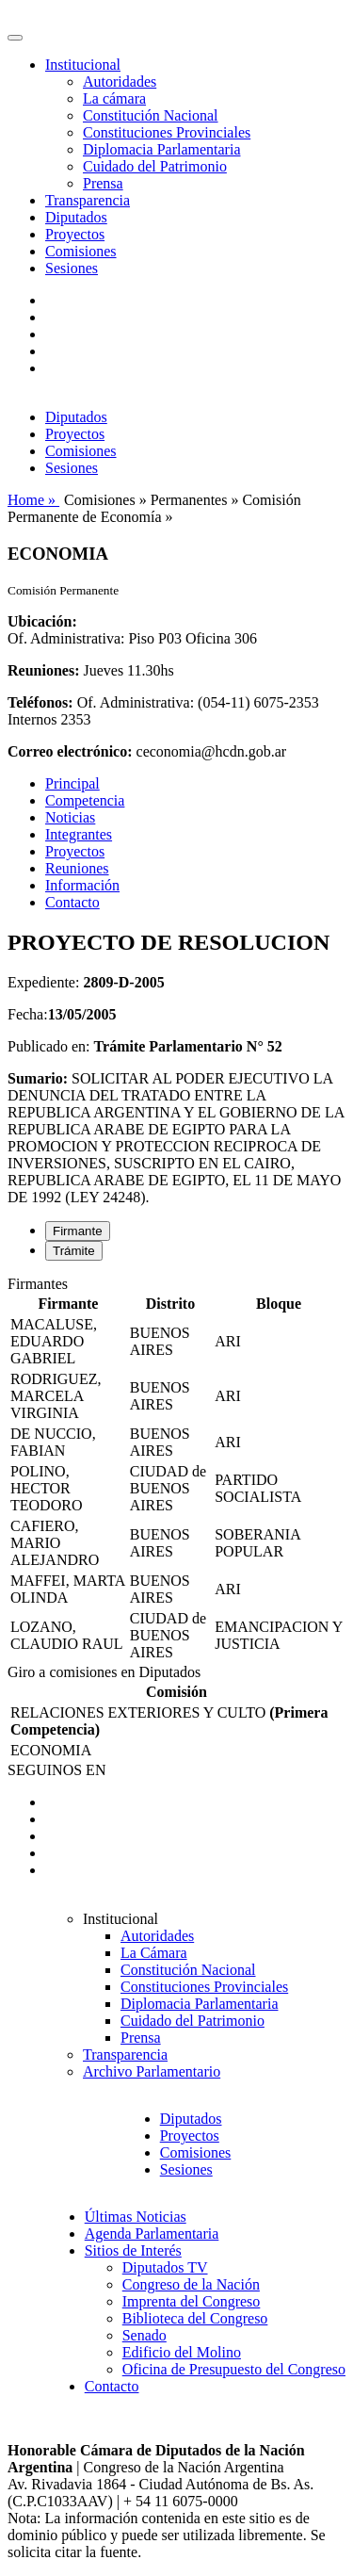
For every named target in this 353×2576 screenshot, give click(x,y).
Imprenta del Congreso (191, 2301)
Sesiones (71, 268)
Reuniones (77, 868)
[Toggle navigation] (15, 38)
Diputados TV (165, 2267)
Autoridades (119, 81)
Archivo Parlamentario (151, 2071)
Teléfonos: (40, 702)
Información (82, 885)
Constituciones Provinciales (166, 132)
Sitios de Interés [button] (133, 2250)
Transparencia (87, 200)
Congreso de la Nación (191, 2284)
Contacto (72, 902)
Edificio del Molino (181, 2352)
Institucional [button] (82, 65)
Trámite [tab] (74, 1251)
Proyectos (74, 234)
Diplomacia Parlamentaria (161, 149)
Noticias (70, 817)
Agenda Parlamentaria (152, 2233)
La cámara (114, 98)
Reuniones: (43, 670)
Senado (144, 2335)
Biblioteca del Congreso (195, 2318)
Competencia (84, 800)
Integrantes (78, 834)
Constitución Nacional (150, 115)
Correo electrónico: (70, 751)
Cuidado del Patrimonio (155, 166)
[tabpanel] (176, 1470)
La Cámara (153, 1953)
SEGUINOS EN (56, 1770)
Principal (72, 783)
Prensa (103, 183)
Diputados (76, 217)
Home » (33, 500)
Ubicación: (42, 621)
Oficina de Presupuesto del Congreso (233, 2369)
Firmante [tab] (78, 1231)
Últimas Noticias (135, 2217)
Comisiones (81, 251)
